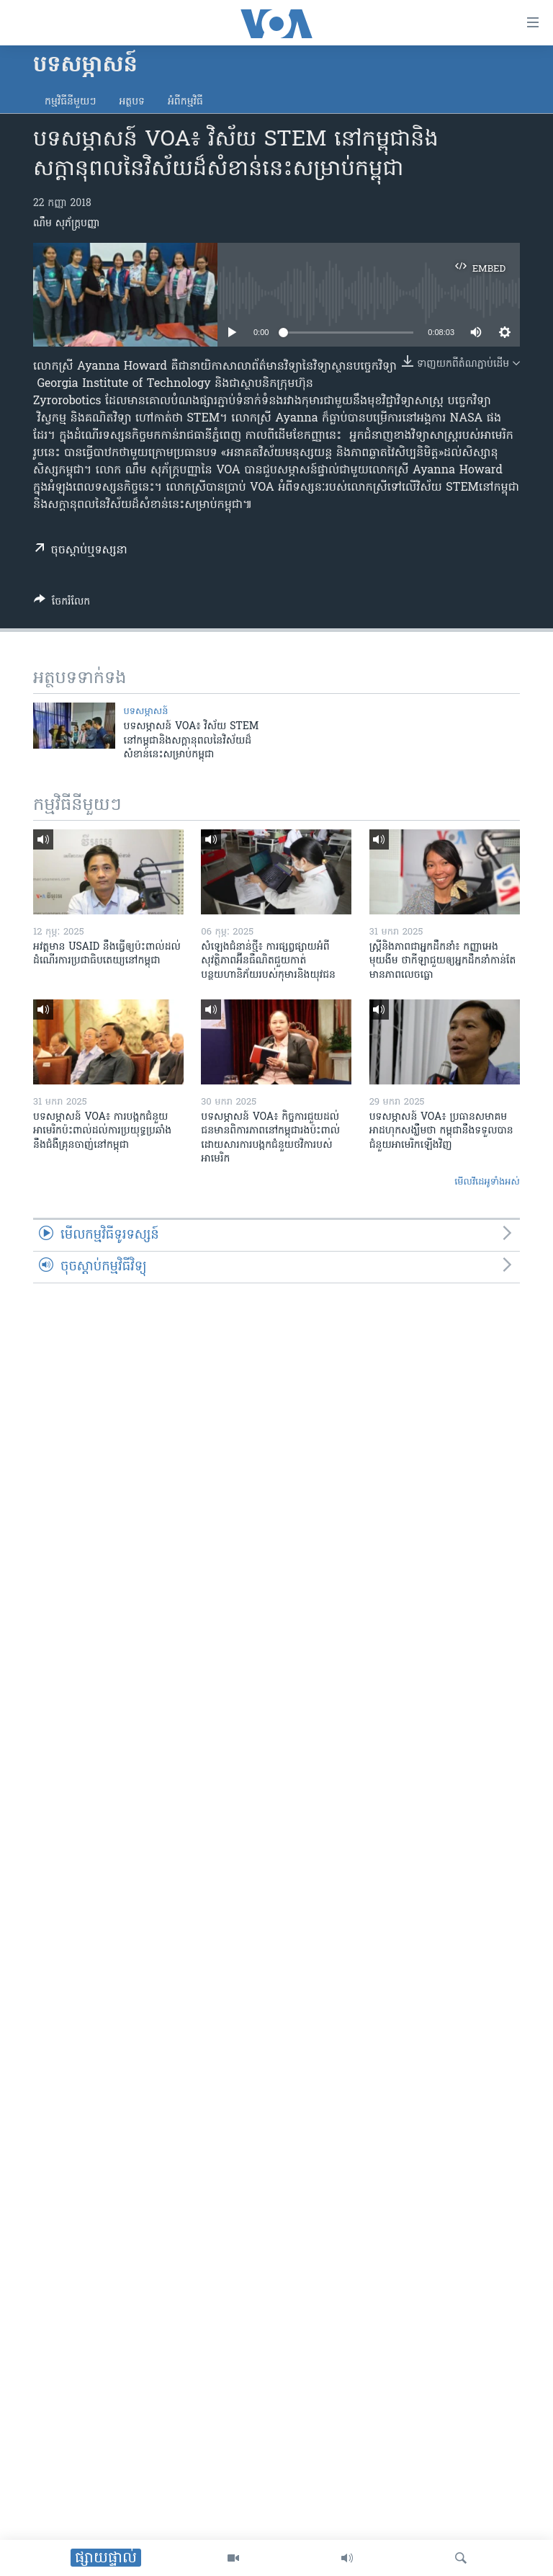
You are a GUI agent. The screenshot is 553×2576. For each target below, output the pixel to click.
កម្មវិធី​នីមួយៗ (70, 102)
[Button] (62, 604)
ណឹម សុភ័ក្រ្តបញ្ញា (66, 223)
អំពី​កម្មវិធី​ (185, 102)
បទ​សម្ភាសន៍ (146, 711)
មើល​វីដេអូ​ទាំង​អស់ (487, 1182)
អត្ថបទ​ (132, 102)
